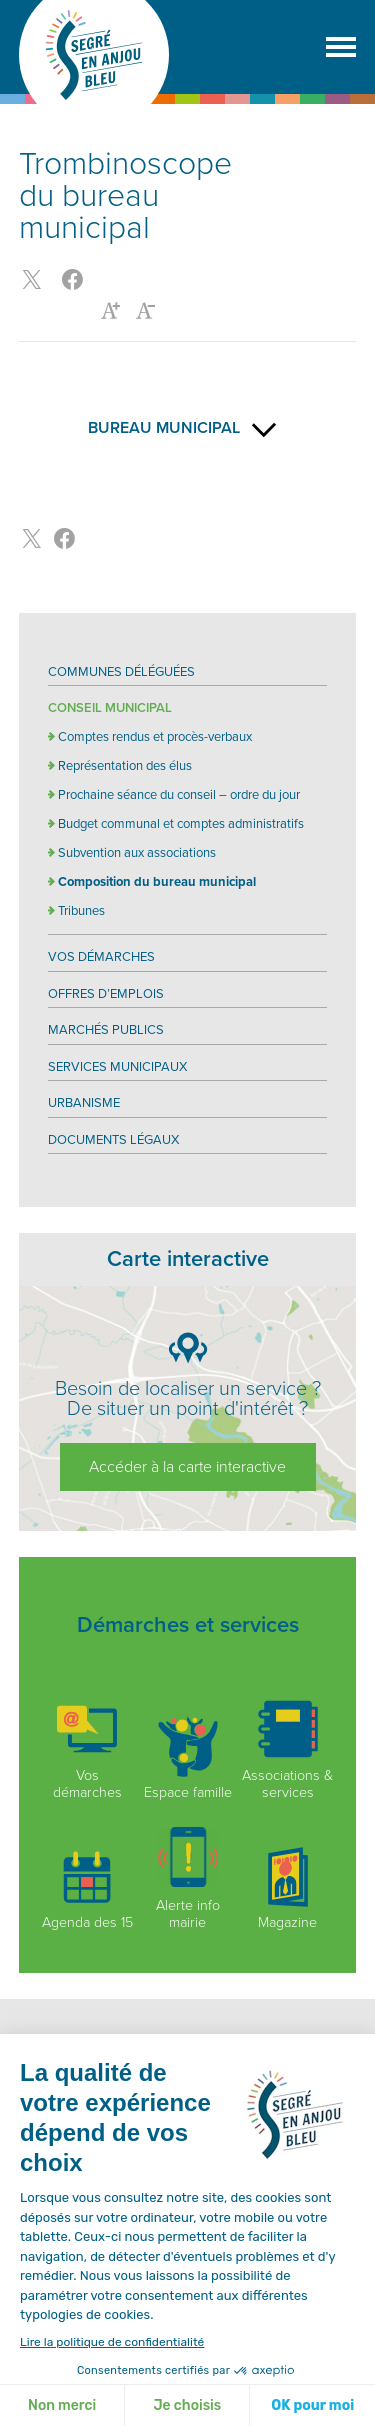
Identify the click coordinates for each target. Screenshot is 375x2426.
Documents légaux (113, 1140)
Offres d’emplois (106, 994)
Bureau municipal (188, 428)
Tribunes (81, 911)
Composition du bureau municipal (157, 882)
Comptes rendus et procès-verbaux (155, 737)
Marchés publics (106, 1030)
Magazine (288, 1889)
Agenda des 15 (87, 1889)
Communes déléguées (121, 672)
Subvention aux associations (137, 853)
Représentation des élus (125, 766)
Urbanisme (84, 1103)
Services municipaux (117, 1067)
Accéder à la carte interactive (187, 1467)
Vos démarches (101, 957)
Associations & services (287, 1749)
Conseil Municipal (110, 708)
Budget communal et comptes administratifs (181, 824)
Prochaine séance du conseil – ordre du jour (179, 795)
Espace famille (188, 1759)
